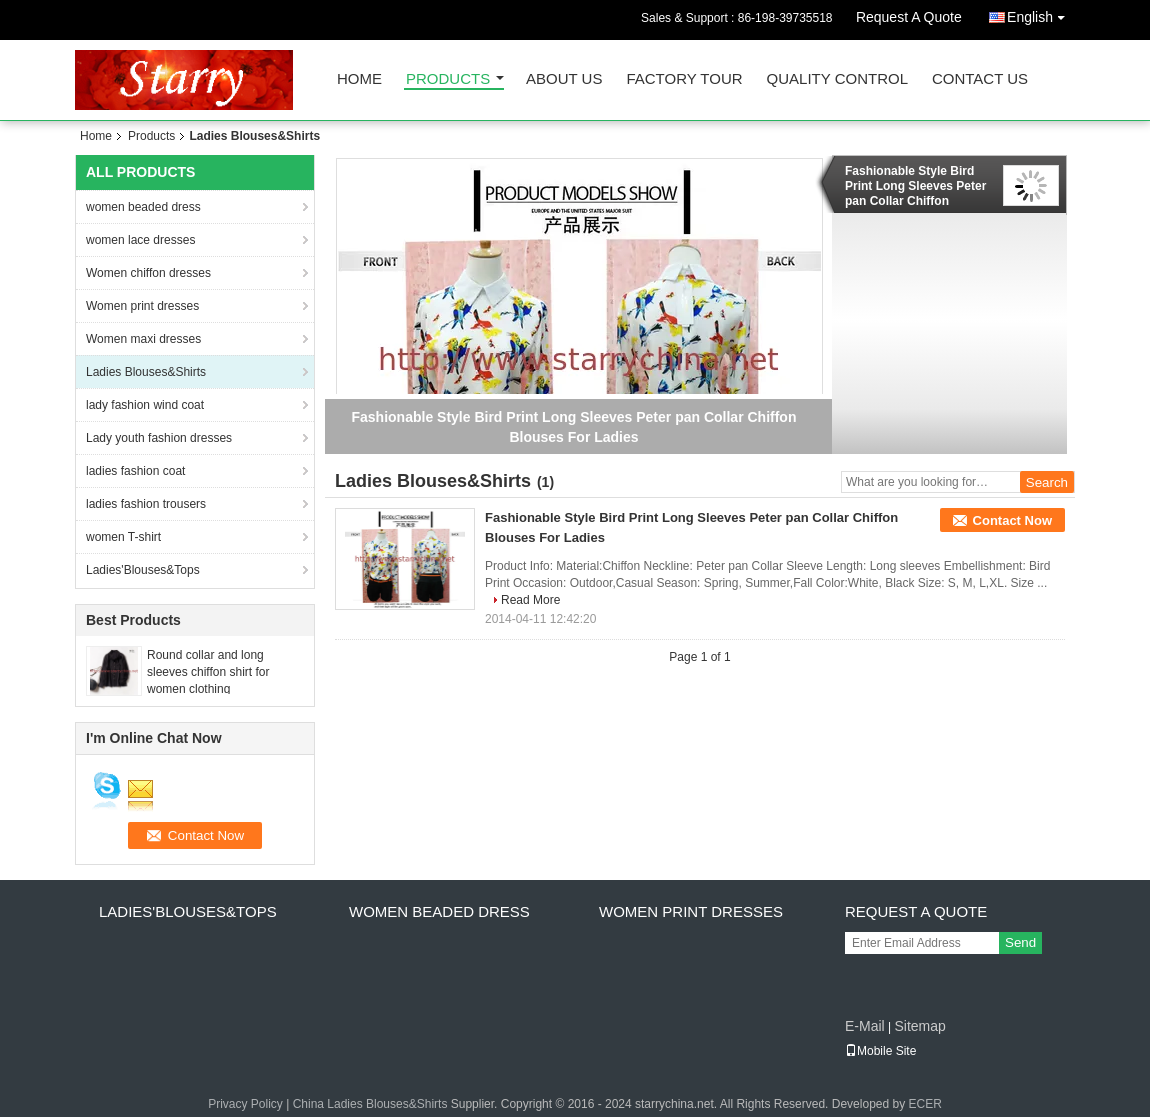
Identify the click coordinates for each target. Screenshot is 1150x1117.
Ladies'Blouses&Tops (143, 570)
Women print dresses (142, 306)
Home (359, 79)
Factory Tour (684, 79)
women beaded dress (143, 207)
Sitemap (919, 1026)
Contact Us (980, 79)
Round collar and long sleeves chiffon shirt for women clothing (208, 672)
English (1041, 13)
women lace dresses (140, 240)
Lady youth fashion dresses (159, 438)
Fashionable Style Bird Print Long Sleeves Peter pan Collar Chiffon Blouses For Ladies (915, 186)
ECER (925, 1104)
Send (1020, 942)
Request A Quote (909, 17)
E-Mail (865, 1026)
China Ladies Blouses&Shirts (370, 1104)
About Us (564, 79)
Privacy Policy (245, 1104)
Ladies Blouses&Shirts (146, 372)
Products (448, 79)
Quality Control (837, 79)
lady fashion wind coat (145, 405)
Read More (530, 600)
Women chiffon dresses (148, 273)
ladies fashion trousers (146, 504)
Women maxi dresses (143, 339)
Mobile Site (880, 1051)
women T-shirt (123, 537)
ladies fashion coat (135, 471)
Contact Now (1012, 520)
